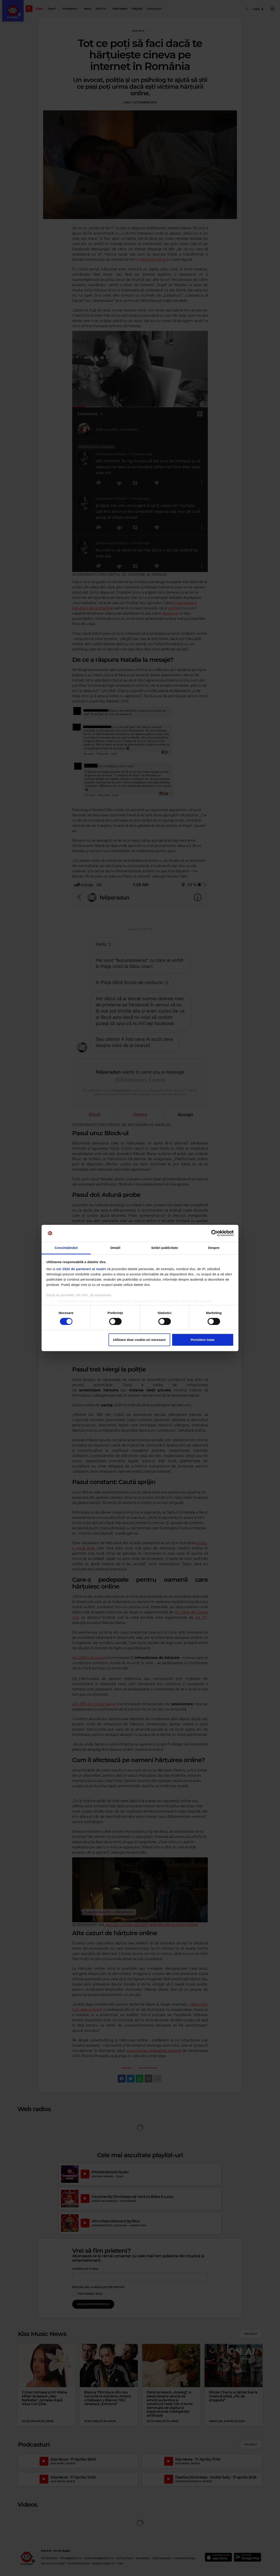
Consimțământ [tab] (66, 1248)
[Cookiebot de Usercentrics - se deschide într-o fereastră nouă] (214, 1233)
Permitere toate (203, 1340)
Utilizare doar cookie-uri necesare (139, 1340)
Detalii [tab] (115, 1248)
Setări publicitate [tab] (164, 1248)
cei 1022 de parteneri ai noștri (81, 1269)
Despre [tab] (213, 1248)
